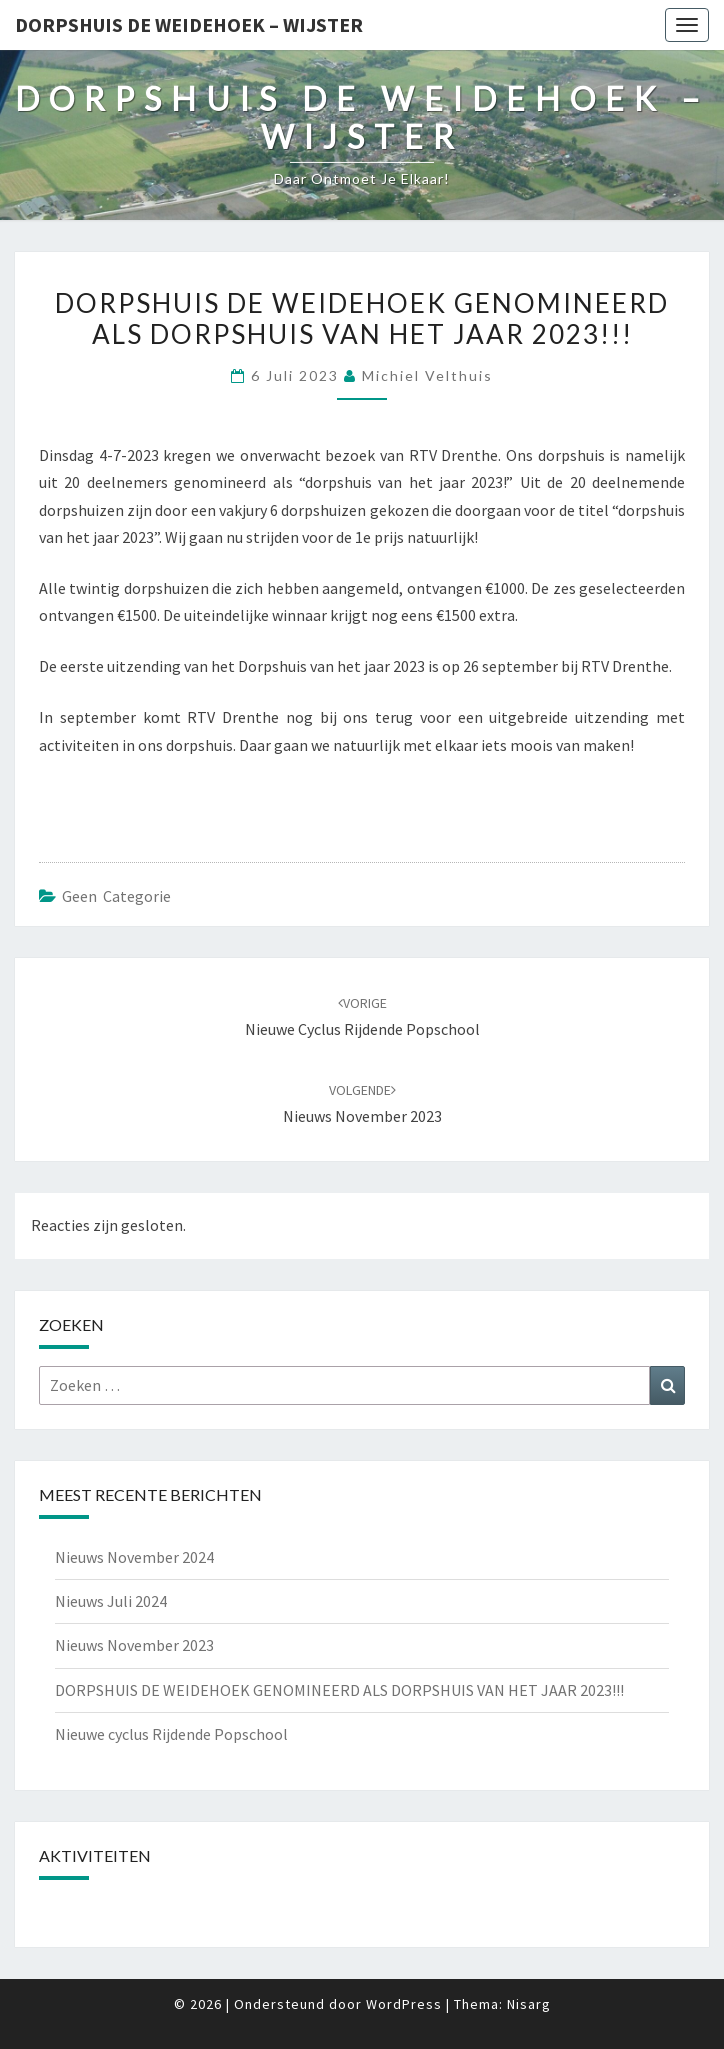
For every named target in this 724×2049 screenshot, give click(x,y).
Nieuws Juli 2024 (111, 1601)
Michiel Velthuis (427, 375)
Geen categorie (116, 896)
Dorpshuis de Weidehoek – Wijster (189, 24)
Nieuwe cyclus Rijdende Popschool (171, 1734)
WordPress (404, 2004)
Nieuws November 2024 (134, 1557)
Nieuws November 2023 (134, 1645)
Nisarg (529, 2004)
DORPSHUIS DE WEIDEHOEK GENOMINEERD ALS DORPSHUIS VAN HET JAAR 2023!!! (339, 1690)
